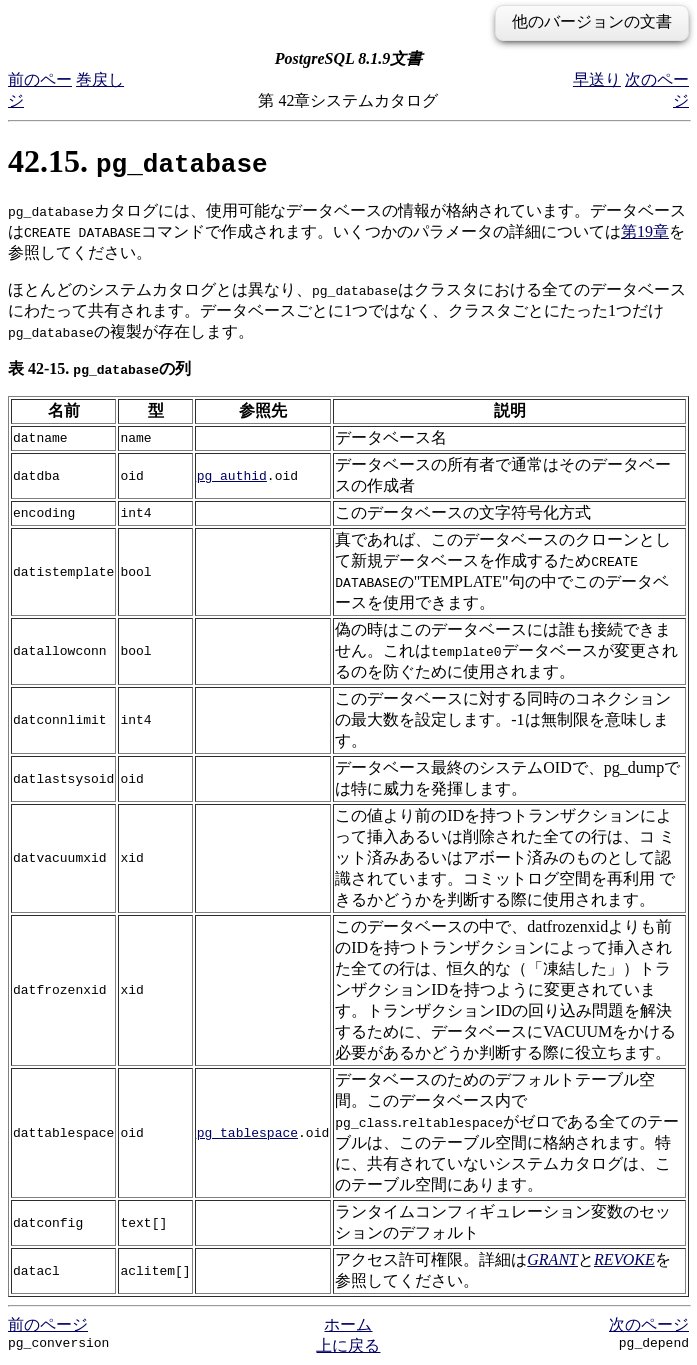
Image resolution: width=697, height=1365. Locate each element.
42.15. (138, 161)
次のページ (649, 1324)
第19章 (645, 231)
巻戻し (100, 79)
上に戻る (348, 1345)
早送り (597, 79)
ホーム (348, 1324)
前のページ (48, 1324)
